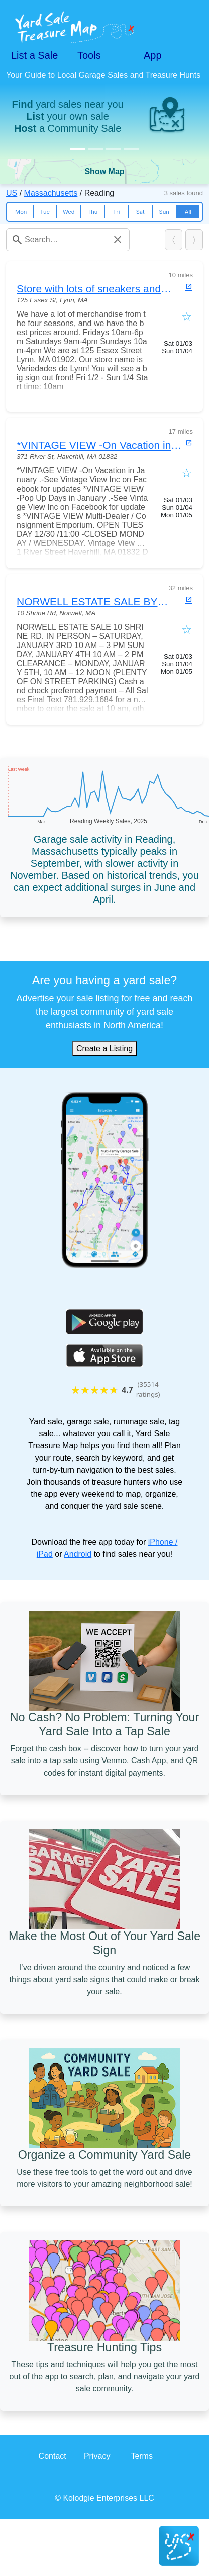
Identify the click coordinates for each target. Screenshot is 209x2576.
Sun (164, 211)
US (11, 193)
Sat (140, 211)
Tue (45, 211)
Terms (142, 2456)
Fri (116, 211)
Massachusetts (51, 193)
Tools (89, 55)
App (153, 55)
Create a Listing (104, 1048)
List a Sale (34, 55)
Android (77, 1554)
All (188, 211)
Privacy (97, 2456)
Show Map (104, 171)
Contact (52, 2456)
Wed (69, 211)
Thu (92, 211)
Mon (21, 211)
